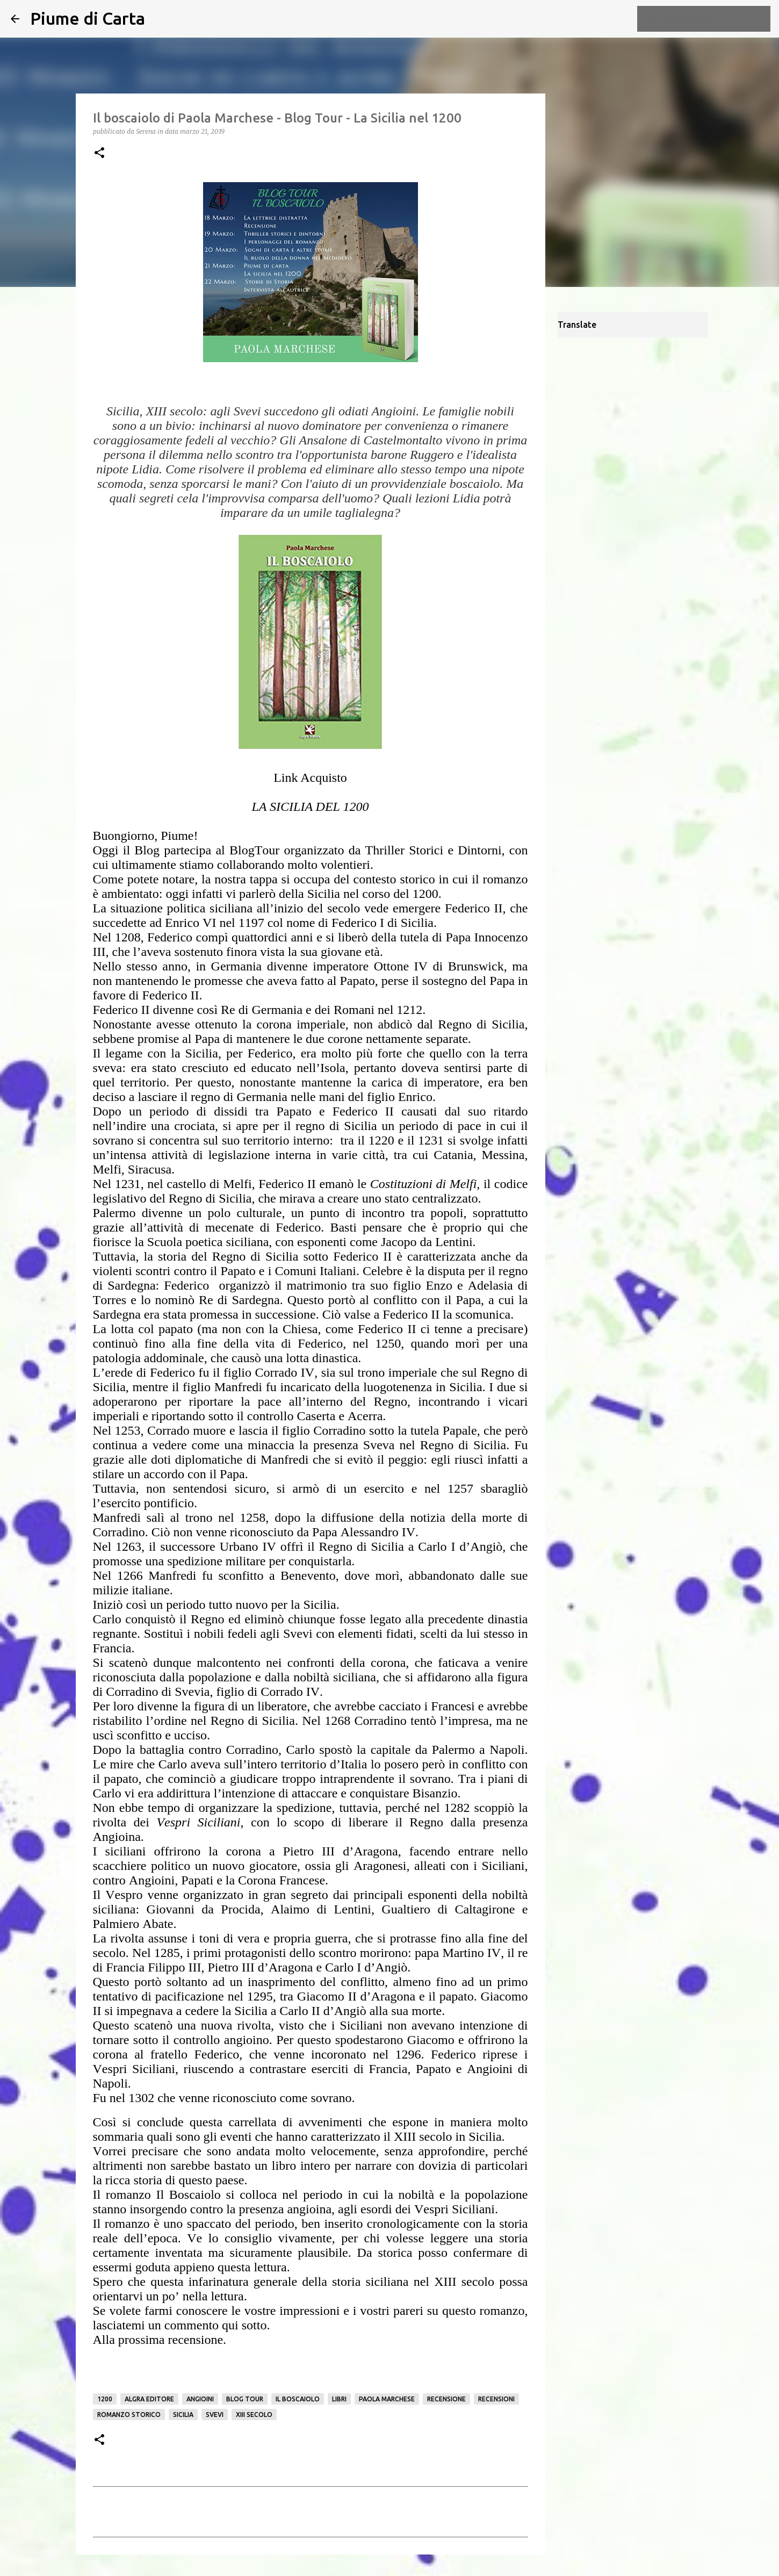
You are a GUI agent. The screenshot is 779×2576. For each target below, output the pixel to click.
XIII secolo (254, 2414)
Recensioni (496, 2398)
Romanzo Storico (129, 2414)
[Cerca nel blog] (714, 19)
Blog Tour (244, 2398)
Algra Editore (149, 2398)
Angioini (200, 2398)
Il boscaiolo (298, 2398)
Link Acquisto (310, 778)
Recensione (446, 2398)
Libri (339, 2398)
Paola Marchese (387, 2398)
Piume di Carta (87, 18)
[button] (99, 153)
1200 (104, 2398)
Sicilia (183, 2414)
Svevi (214, 2414)
